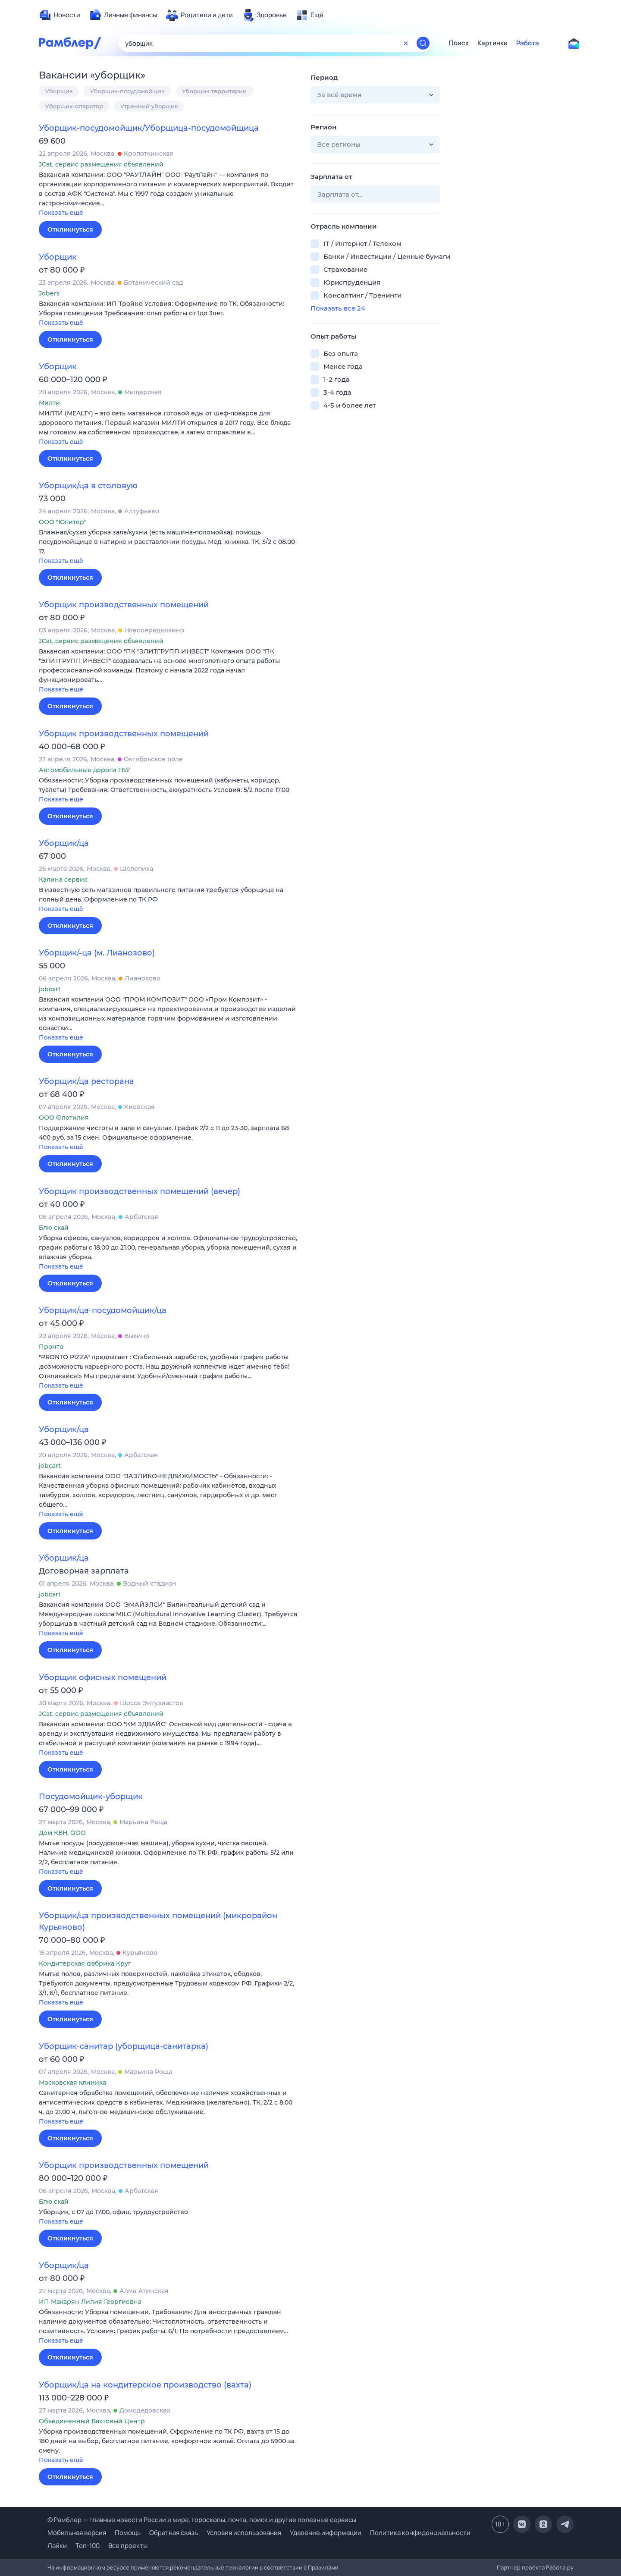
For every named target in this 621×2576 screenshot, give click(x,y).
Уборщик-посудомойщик (127, 91)
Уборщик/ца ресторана (86, 1081)
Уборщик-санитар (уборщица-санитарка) (123, 2046)
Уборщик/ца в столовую (88, 485)
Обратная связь (173, 2532)
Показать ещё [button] (61, 213)
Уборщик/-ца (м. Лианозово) (97, 953)
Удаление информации (325, 2532)
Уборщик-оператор (74, 106)
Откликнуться (70, 229)
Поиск (459, 43)
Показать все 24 (337, 308)
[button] (168, 194)
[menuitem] (59, 15)
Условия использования (244, 2532)
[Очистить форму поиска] (405, 43)
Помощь (128, 2532)
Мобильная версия (76, 2532)
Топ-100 (87, 2545)
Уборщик (59, 91)
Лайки (57, 2545)
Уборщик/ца (64, 843)
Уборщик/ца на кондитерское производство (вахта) (145, 2385)
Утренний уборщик (149, 106)
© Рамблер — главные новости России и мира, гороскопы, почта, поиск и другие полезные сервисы (201, 2519)
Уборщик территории (214, 91)
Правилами (323, 2567)
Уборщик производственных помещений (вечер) (139, 1191)
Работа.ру (560, 2567)
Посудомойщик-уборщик (91, 1796)
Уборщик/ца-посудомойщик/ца (102, 1310)
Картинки (492, 43)
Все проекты (127, 2545)
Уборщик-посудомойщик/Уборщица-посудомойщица (149, 128)
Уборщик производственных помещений (124, 604)
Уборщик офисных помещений (102, 1677)
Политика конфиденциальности (420, 2532)
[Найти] (423, 43)
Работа (527, 43)
